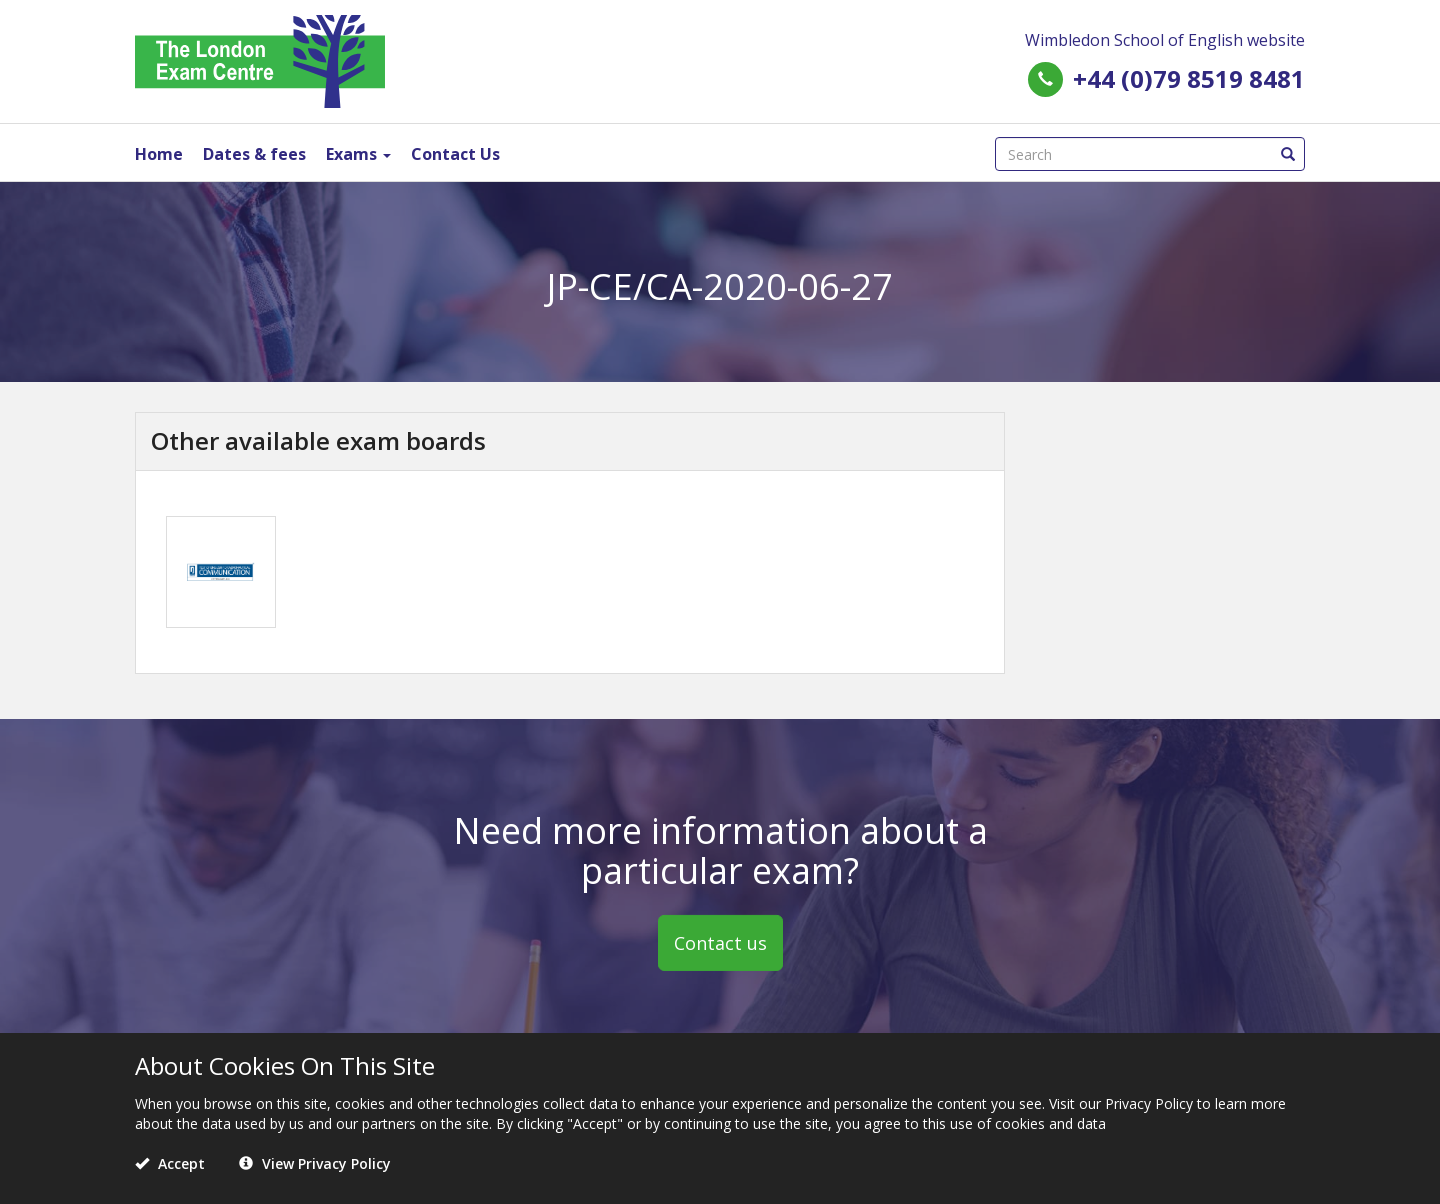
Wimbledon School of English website (1165, 40)
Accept (170, 1163)
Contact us (720, 943)
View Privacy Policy (315, 1163)
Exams (358, 154)
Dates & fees (254, 154)
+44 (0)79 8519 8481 (1189, 78)
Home (159, 154)
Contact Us (455, 154)
